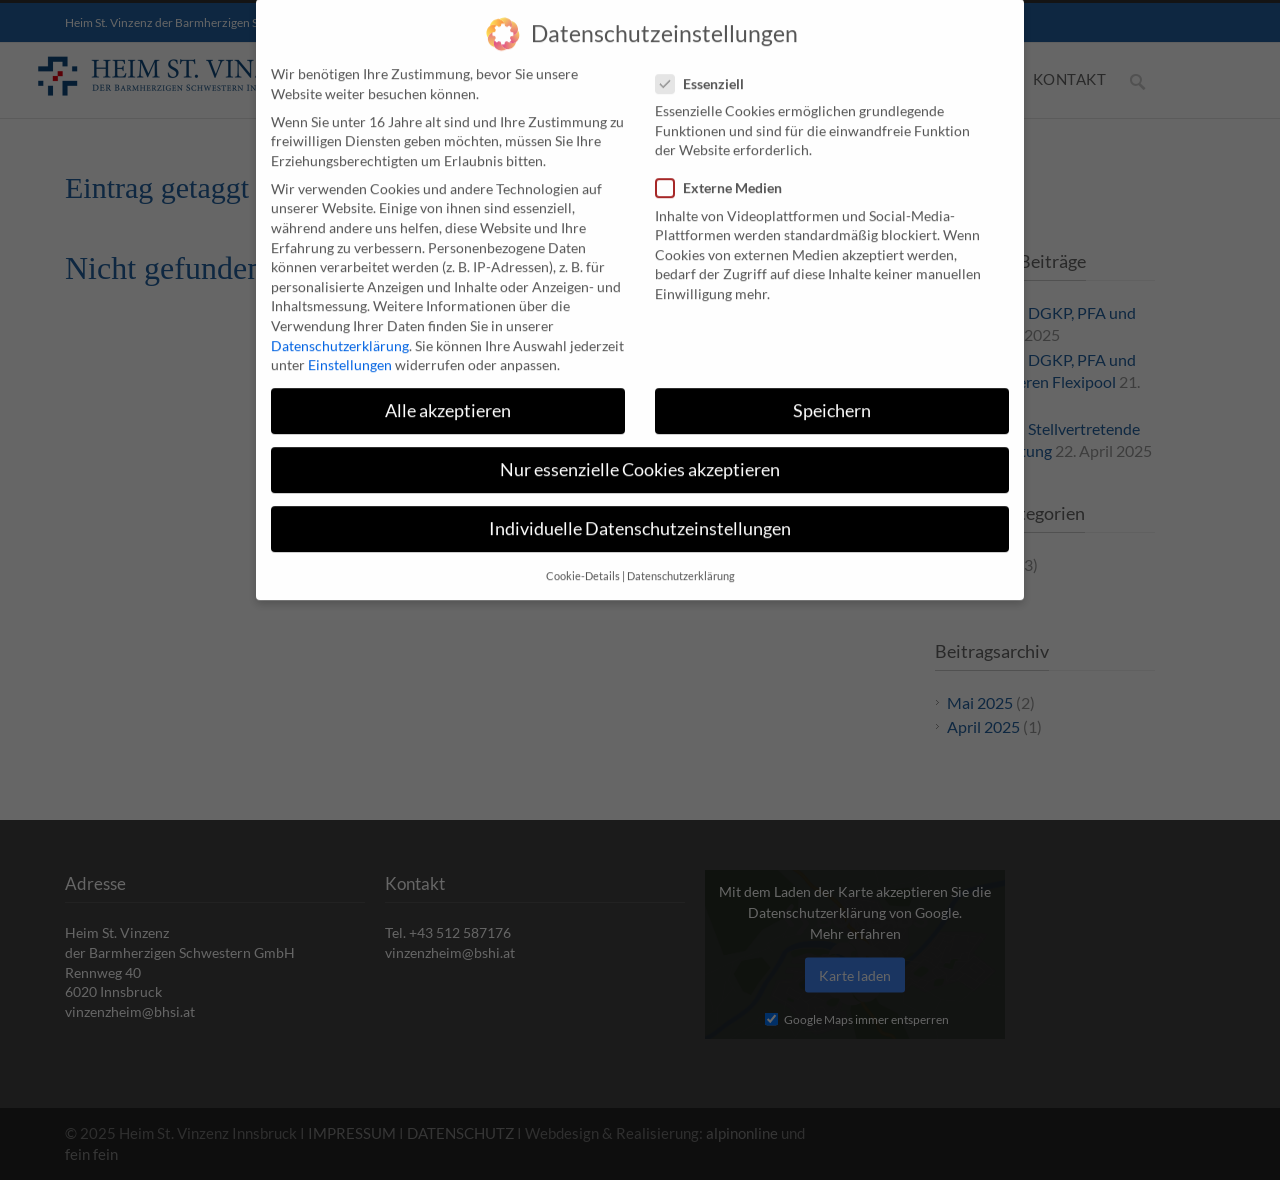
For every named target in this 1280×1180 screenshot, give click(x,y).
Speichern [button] (832, 394)
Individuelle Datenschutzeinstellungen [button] (640, 512)
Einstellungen (350, 348)
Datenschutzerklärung (340, 328)
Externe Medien (727, 171)
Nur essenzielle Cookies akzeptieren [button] (640, 453)
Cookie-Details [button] (583, 559)
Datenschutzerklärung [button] (681, 559)
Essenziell (708, 66)
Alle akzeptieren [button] (448, 394)
